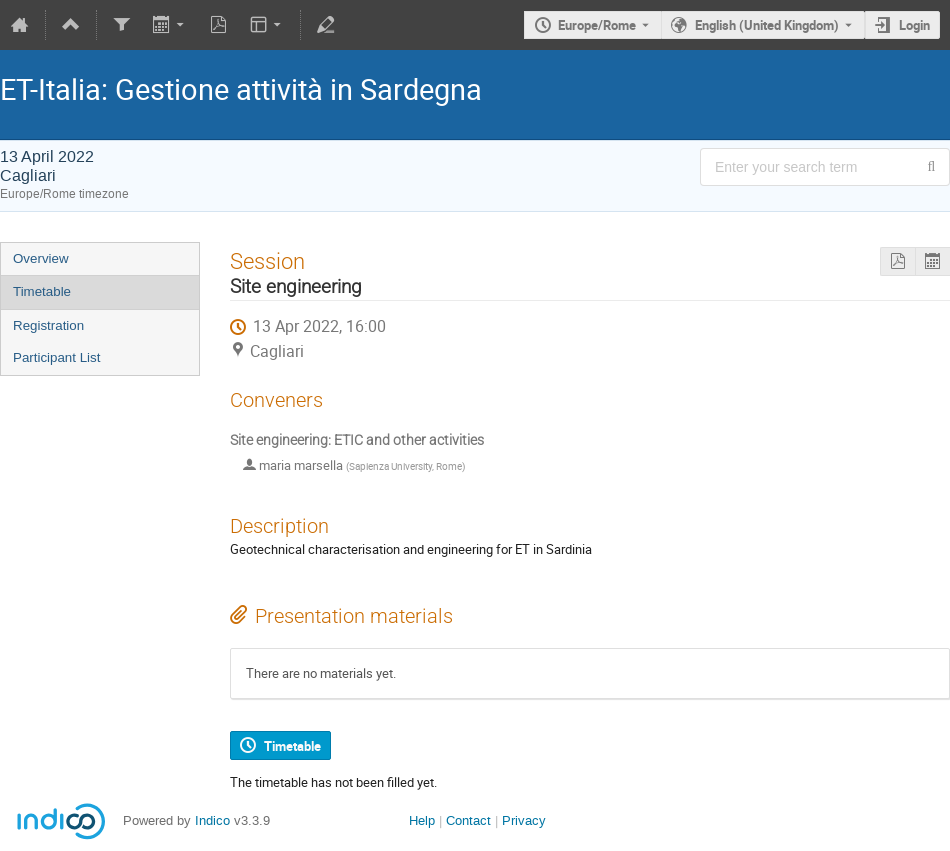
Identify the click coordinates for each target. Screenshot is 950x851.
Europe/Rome (597, 25)
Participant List (56, 357)
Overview (41, 258)
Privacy (524, 820)
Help (422, 820)
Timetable (42, 291)
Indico (212, 820)
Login (914, 25)
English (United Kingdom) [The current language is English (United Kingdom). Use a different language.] (767, 25)
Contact (468, 820)
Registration (48, 325)
